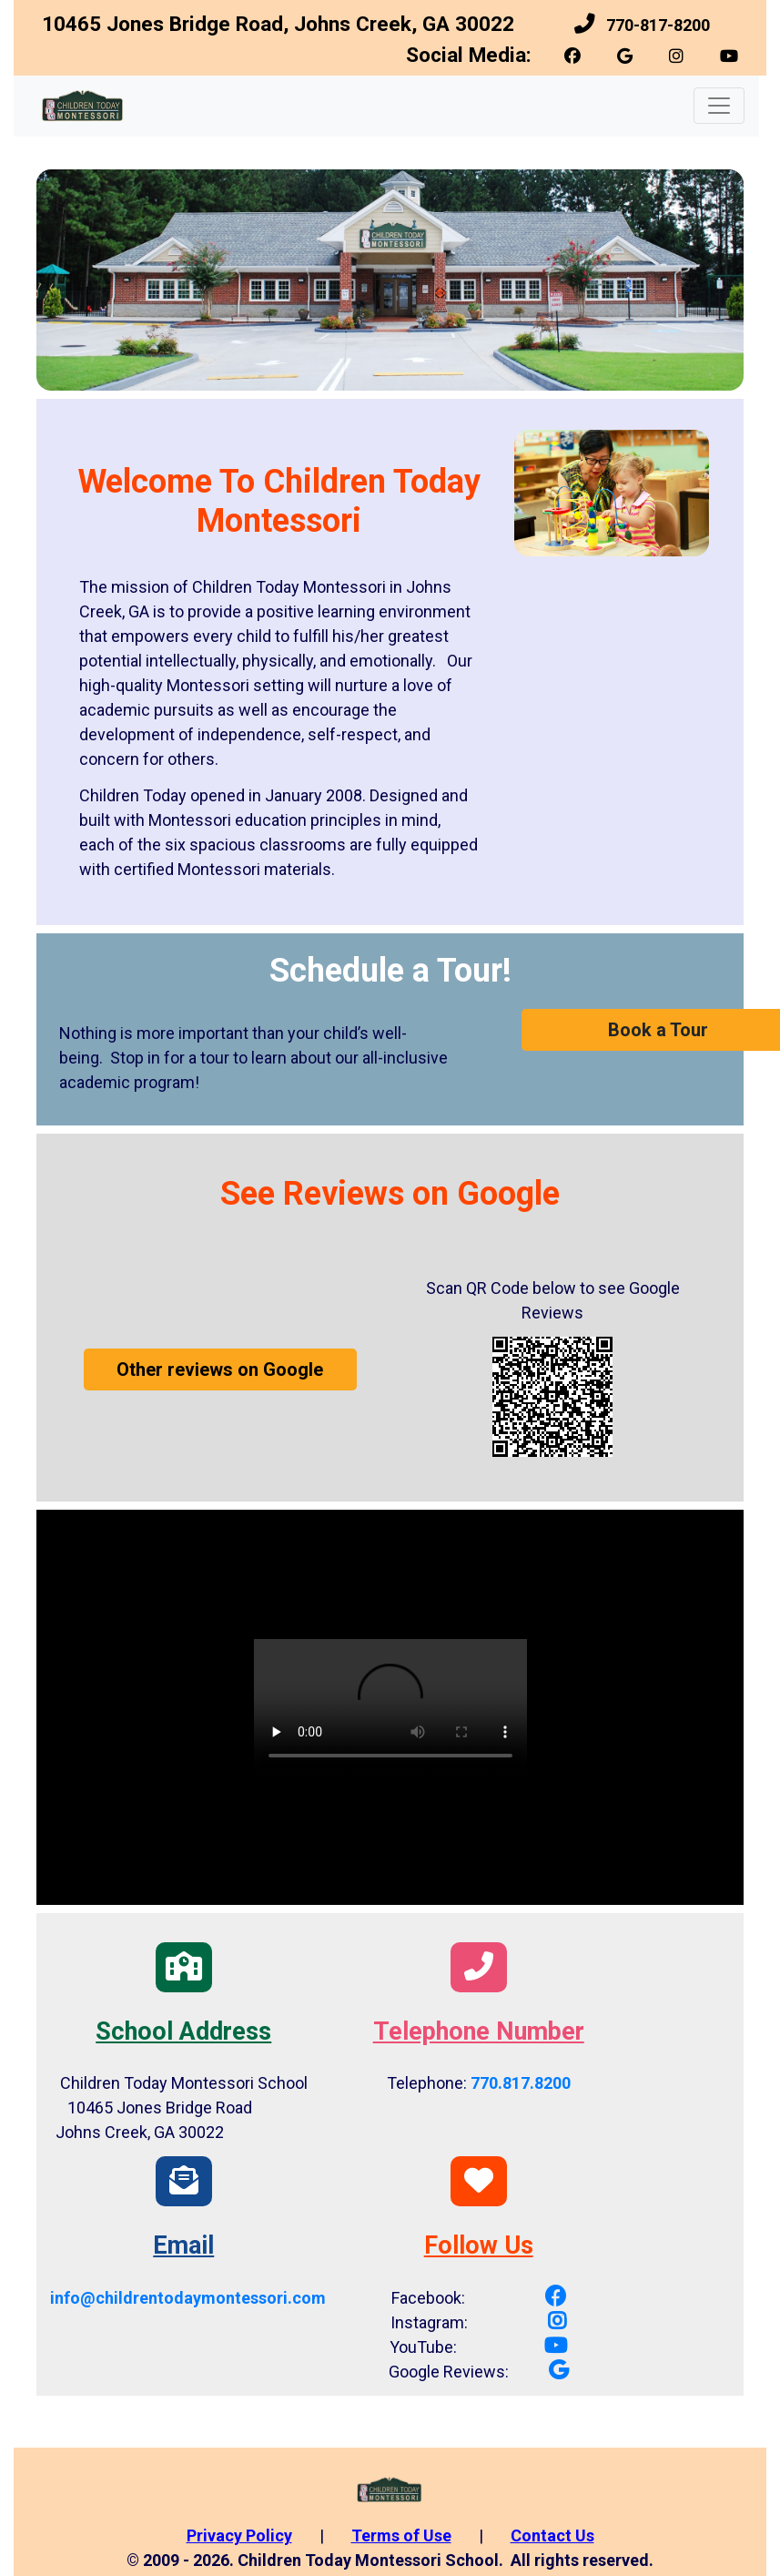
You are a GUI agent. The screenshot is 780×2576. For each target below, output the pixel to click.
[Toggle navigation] (719, 105)
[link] (574, 56)
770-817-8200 (658, 25)
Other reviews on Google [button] (219, 1369)
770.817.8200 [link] (521, 2082)
